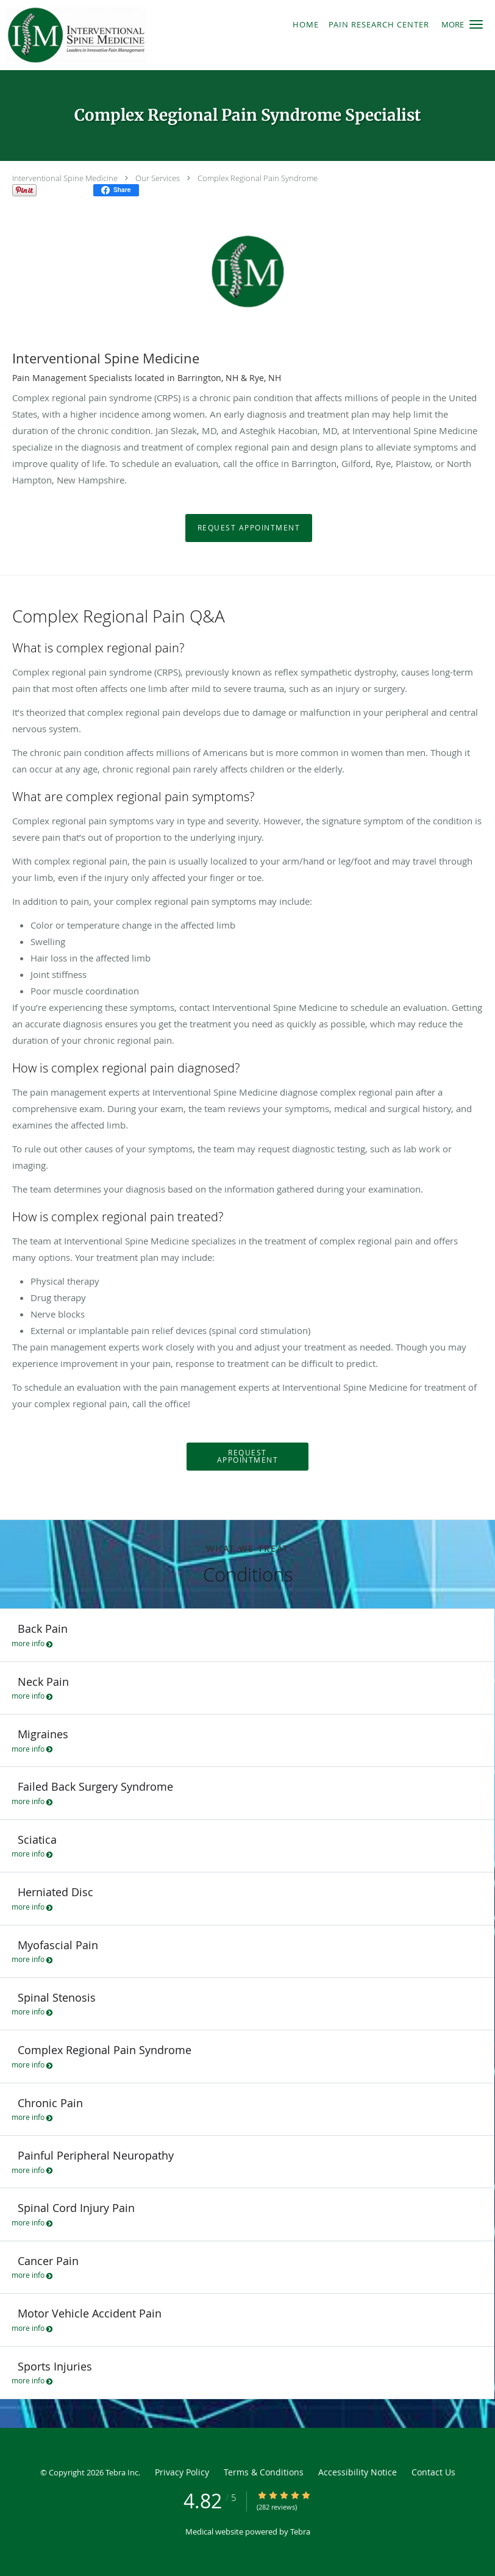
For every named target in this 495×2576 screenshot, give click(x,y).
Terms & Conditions (264, 2472)
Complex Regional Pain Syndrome (258, 178)
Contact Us (433, 2472)
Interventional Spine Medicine (65, 178)
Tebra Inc (121, 2472)
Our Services (157, 178)
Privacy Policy (182, 2472)
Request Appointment (249, 528)
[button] (476, 24)
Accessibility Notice (357, 2472)
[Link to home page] (124, 35)
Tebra (300, 2531)
